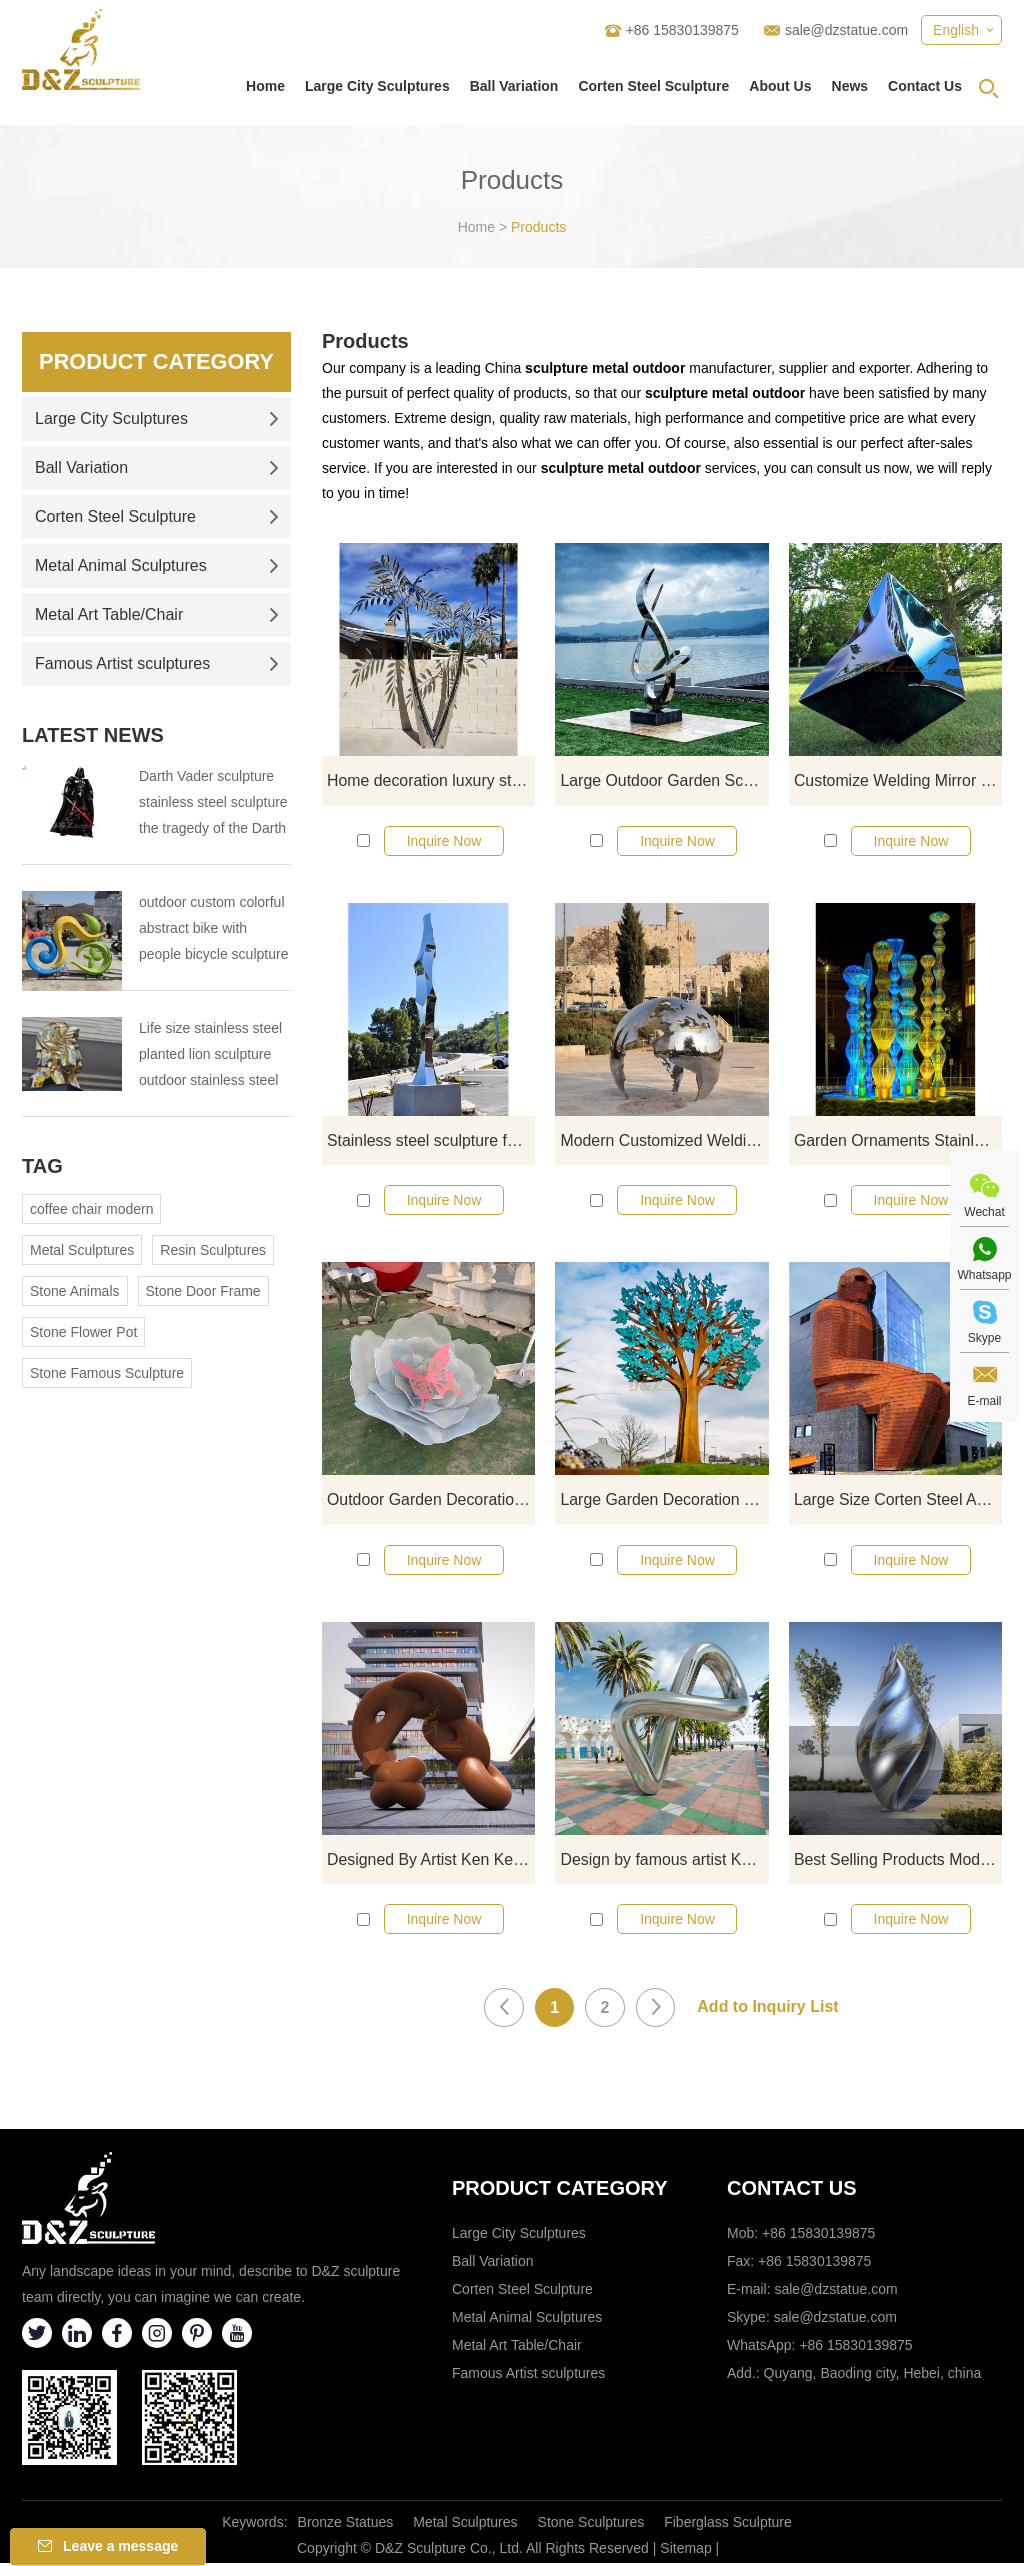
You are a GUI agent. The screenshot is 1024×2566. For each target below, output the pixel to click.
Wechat (984, 1212)
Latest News (93, 735)
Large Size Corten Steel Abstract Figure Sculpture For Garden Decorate (898, 1500)
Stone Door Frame (203, 1291)
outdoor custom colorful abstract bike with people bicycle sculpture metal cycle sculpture (213, 930)
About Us (780, 86)
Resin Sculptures (213, 1250)
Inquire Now (444, 841)
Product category (560, 2191)
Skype (984, 1338)
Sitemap (685, 2551)
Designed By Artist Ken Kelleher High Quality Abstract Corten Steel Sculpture (431, 1861)
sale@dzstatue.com (846, 30)
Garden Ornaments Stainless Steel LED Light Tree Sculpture (898, 1140)
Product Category (156, 361)
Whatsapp (984, 1275)
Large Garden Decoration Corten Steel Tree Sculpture (664, 1500)
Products (538, 227)
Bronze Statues (346, 2525)
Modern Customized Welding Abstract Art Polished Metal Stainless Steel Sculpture (664, 1140)
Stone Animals (75, 1291)
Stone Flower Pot (83, 1332)
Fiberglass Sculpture (728, 2525)
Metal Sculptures (82, 1250)
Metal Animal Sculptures (157, 565)
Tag (42, 1166)
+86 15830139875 (855, 2348)
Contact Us (925, 86)
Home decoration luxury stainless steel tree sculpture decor (431, 780)
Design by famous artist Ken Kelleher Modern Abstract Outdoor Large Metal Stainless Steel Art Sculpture (664, 1861)
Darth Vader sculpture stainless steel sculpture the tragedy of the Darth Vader (213, 804)
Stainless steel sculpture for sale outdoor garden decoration (431, 1140)
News (850, 86)
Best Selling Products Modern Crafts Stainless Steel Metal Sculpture (898, 1861)
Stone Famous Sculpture (107, 1373)
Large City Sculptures (377, 86)
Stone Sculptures (591, 2525)
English (956, 30)
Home (265, 86)
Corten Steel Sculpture (653, 86)
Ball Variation (514, 86)
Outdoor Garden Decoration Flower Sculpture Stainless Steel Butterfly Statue (431, 1500)
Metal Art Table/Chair (157, 614)
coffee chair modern (91, 1209)
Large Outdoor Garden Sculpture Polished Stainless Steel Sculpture (664, 780)
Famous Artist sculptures (157, 663)
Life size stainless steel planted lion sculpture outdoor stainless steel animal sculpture (210, 1056)
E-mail (984, 1401)
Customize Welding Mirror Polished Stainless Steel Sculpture (898, 780)
